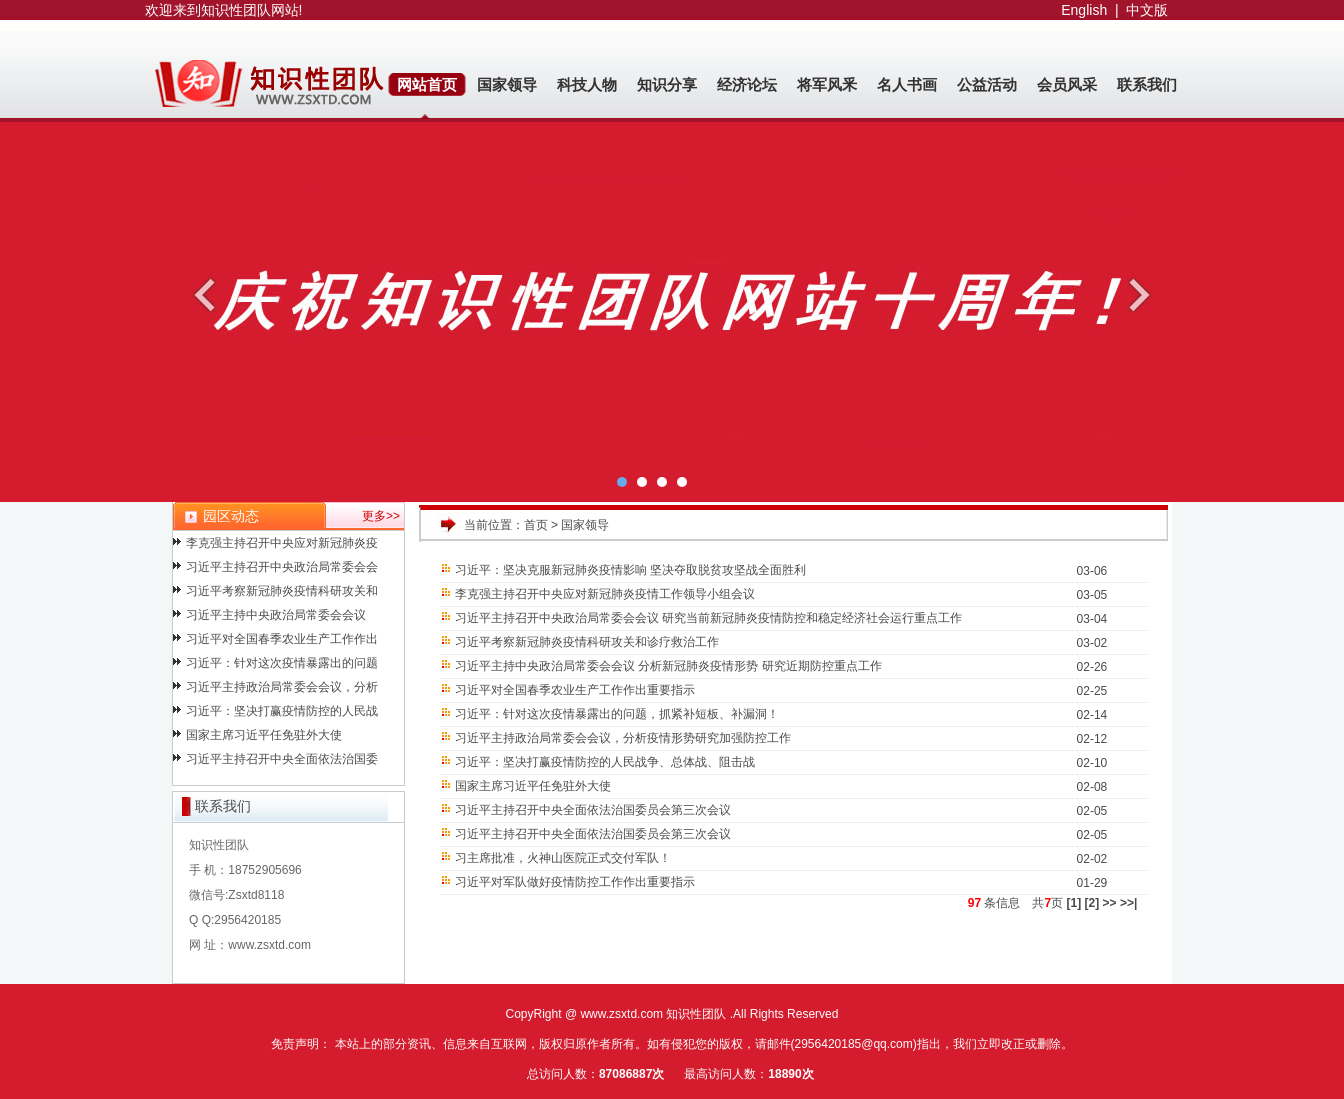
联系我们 (1147, 85)
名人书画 (907, 85)
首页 (536, 525)
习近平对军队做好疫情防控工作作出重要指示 (575, 882)
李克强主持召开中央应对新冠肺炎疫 (282, 546)
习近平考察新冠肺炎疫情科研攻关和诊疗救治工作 (587, 642)
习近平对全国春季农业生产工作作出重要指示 (575, 690)
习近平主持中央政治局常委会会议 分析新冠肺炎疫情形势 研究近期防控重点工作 (668, 666)
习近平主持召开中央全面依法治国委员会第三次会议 (593, 810)
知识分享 (667, 85)
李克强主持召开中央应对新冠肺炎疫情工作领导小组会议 (605, 594)
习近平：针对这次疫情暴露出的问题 (282, 666)
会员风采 (1067, 85)
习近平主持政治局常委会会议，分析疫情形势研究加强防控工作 (623, 738)
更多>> (381, 516)
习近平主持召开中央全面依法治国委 (282, 762)
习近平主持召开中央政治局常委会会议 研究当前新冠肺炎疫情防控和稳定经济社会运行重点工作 (709, 618)
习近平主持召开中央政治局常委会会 (282, 570)
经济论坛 (747, 85)
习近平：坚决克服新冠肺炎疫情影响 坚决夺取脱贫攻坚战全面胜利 (631, 570)
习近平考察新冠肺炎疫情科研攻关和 (282, 594)
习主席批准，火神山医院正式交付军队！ (563, 858)
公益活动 (987, 85)
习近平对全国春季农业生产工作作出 (282, 642)
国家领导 (507, 85)
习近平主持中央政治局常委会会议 (276, 618)
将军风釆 (827, 85)
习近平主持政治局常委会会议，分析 (282, 690)
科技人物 (587, 85)
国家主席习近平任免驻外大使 (264, 738)
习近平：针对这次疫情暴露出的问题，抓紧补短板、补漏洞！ (617, 714)
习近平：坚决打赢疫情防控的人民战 (282, 714)
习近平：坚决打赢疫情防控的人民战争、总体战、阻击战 (605, 762)
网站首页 (427, 85)
